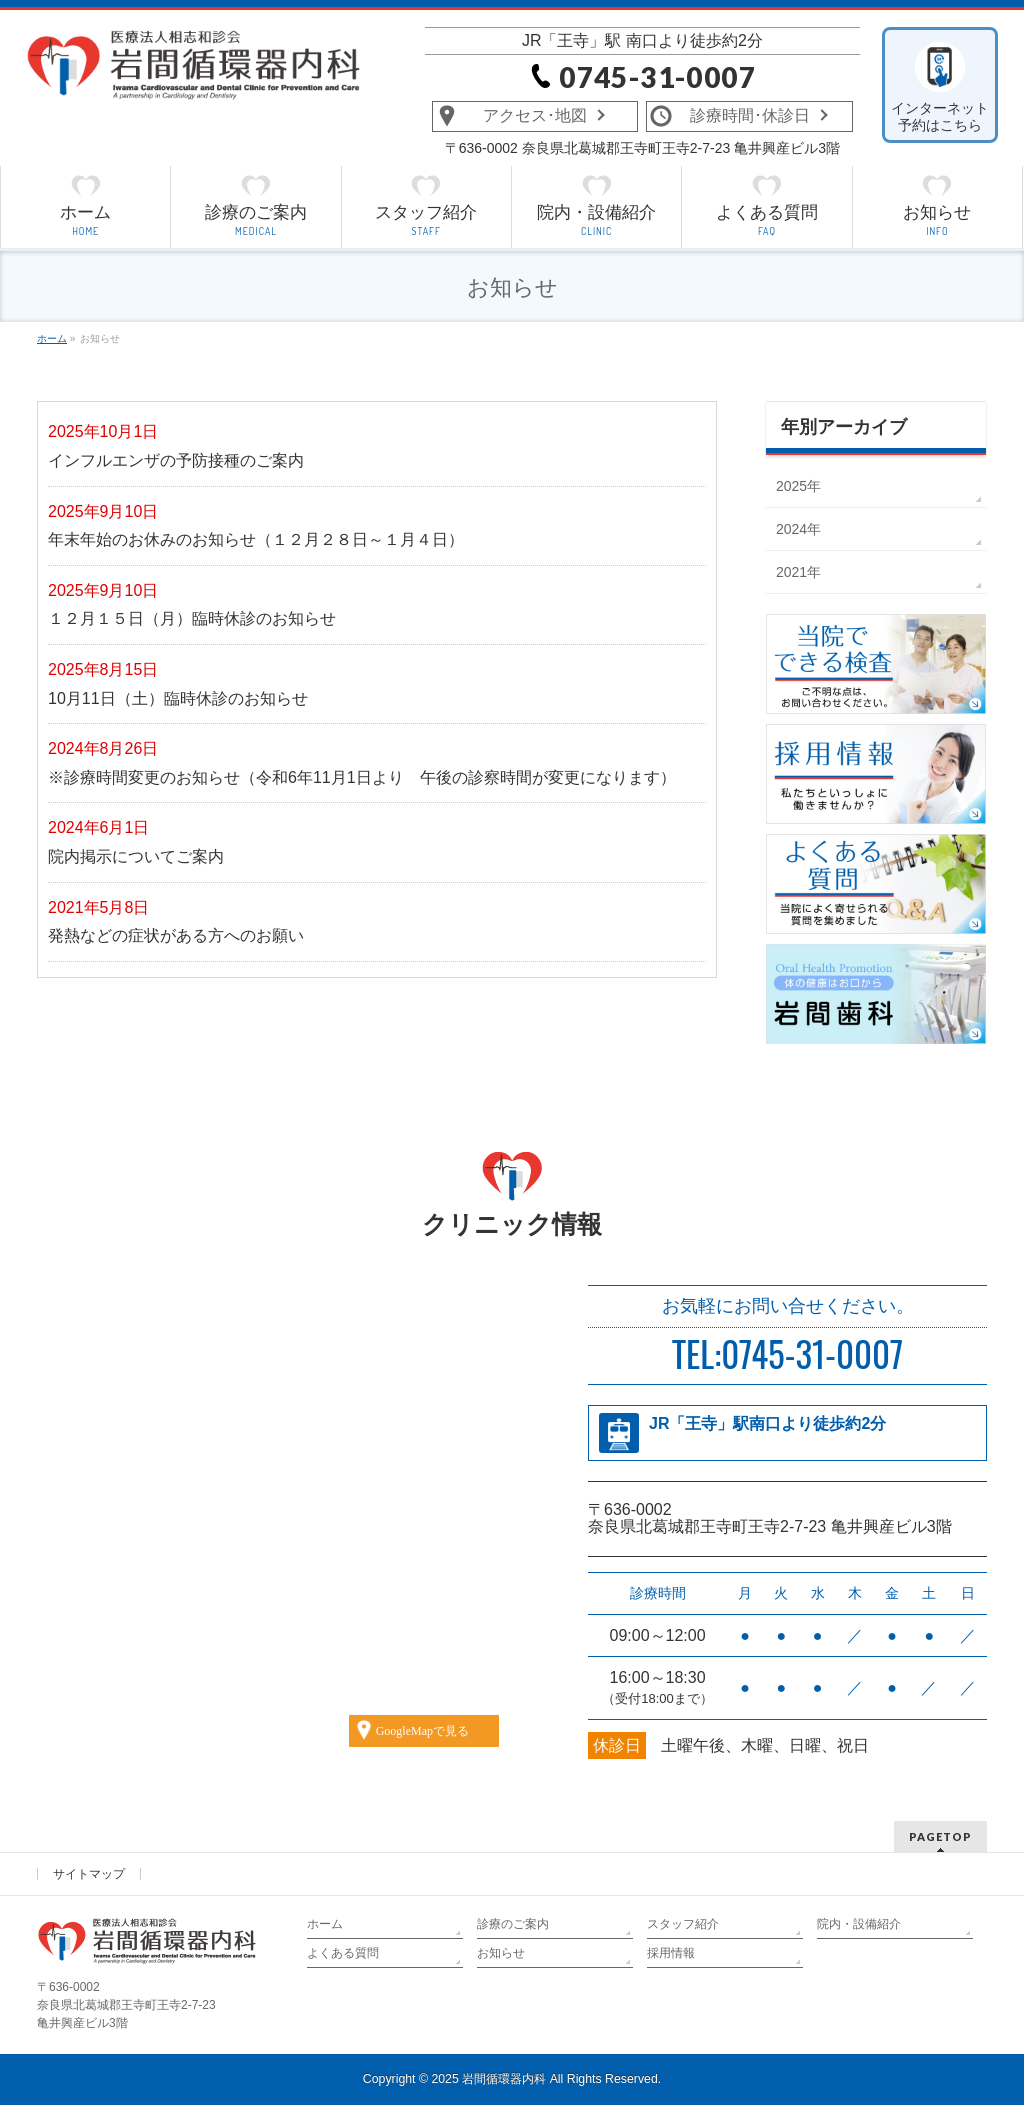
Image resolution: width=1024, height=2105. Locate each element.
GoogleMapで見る (422, 1731)
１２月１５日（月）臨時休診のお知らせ (192, 618)
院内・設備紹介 (859, 1924)
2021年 (798, 572)
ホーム (325, 1924)
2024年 (798, 529)
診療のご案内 (513, 1924)
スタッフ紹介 (683, 1924)
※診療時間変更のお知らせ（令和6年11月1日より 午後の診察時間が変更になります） (362, 777)
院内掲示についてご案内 (136, 856)
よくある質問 (343, 1953)
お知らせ (501, 1953)
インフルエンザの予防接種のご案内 (176, 460)
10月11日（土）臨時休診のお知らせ (178, 698)
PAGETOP (940, 1836)
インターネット (940, 116)
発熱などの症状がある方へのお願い (176, 935)
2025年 (798, 486)
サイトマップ (89, 1874)
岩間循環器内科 (504, 2079)
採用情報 (671, 1953)
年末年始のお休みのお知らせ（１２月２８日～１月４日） (256, 539)
